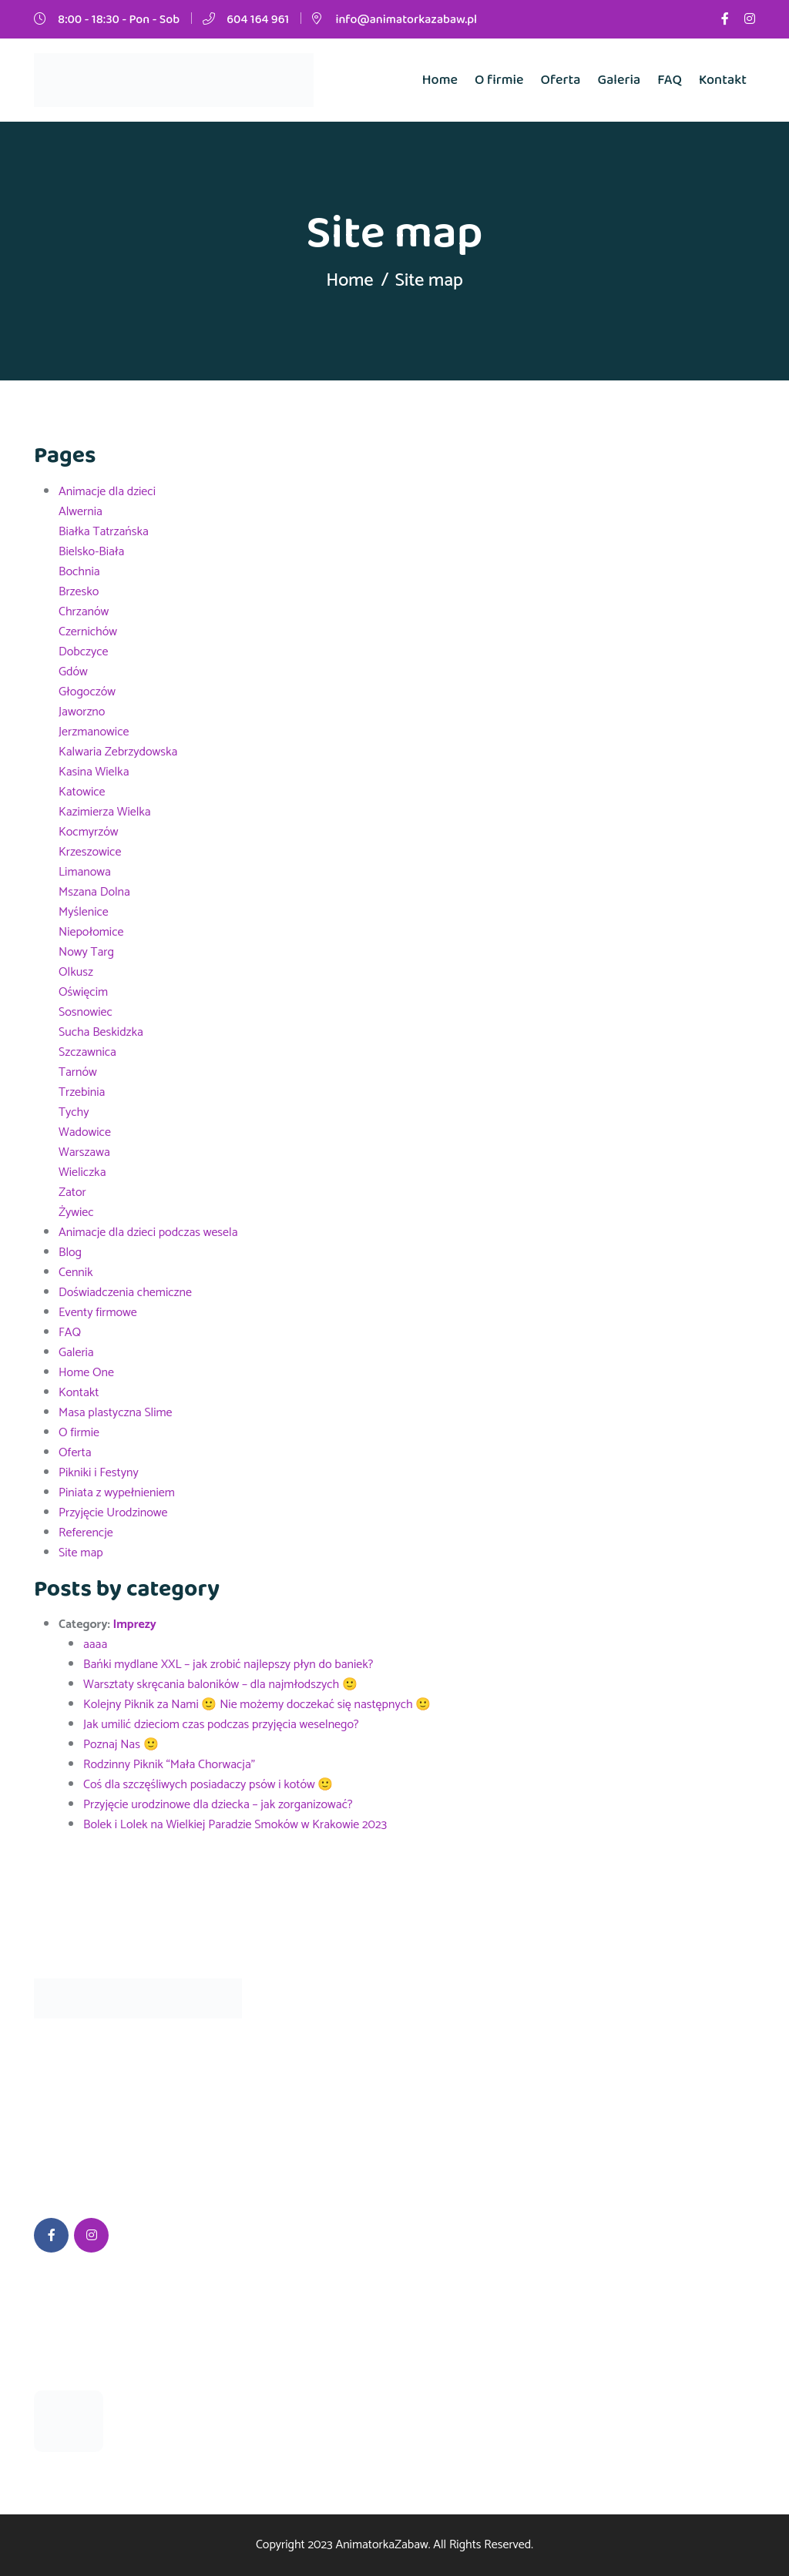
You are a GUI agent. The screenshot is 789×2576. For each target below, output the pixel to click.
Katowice (82, 792)
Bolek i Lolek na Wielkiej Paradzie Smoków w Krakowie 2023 (235, 1824)
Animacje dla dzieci (107, 491)
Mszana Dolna (94, 892)
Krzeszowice (90, 852)
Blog (70, 1252)
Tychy (74, 1112)
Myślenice (84, 912)
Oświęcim (83, 992)
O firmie (499, 80)
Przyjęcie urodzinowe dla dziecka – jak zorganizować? (218, 1804)
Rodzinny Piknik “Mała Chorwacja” (169, 1764)
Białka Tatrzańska (104, 531)
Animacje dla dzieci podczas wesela (148, 1232)
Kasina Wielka (94, 772)
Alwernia (80, 511)
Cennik (76, 1272)
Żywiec (76, 1212)
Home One (86, 1372)
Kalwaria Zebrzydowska (118, 752)
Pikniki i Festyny (99, 1472)
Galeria (618, 80)
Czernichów (88, 631)
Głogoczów (87, 692)
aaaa (95, 1644)
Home (440, 80)
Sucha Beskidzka (101, 1032)
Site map (81, 1553)
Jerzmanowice (94, 732)
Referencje (86, 1532)
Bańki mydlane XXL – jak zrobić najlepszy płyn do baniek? (228, 1664)
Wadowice (85, 1132)
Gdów (73, 672)
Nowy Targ (86, 952)
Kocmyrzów (88, 832)
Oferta (561, 80)
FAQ (669, 80)
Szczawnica (87, 1052)
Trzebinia (82, 1092)
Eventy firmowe (98, 1312)
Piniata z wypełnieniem (117, 1492)
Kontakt (723, 80)
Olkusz (76, 972)
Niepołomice (91, 932)
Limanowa (85, 872)
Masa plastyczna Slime (116, 1412)
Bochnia (79, 571)
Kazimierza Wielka (105, 812)
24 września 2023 (81, 2366)
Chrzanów (84, 611)
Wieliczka (82, 1172)
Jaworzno (82, 712)
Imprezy (134, 1624)
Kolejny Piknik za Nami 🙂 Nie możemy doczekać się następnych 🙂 (257, 1704)
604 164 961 (258, 19)
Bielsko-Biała (91, 551)
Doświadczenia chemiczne (125, 1292)
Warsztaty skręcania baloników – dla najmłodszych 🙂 (220, 1684)
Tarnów (78, 1072)
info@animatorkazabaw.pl (406, 19)
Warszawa (84, 1152)
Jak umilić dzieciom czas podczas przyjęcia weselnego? (221, 1724)
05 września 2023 (164, 2441)
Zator (72, 1192)
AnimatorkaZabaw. (382, 2544)
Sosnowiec (85, 1012)
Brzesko (79, 591)
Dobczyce (84, 651)
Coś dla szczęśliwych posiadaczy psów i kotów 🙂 (208, 1784)
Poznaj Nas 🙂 (121, 1744)
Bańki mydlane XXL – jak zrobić (179, 2408)
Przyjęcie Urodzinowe (113, 1512)
